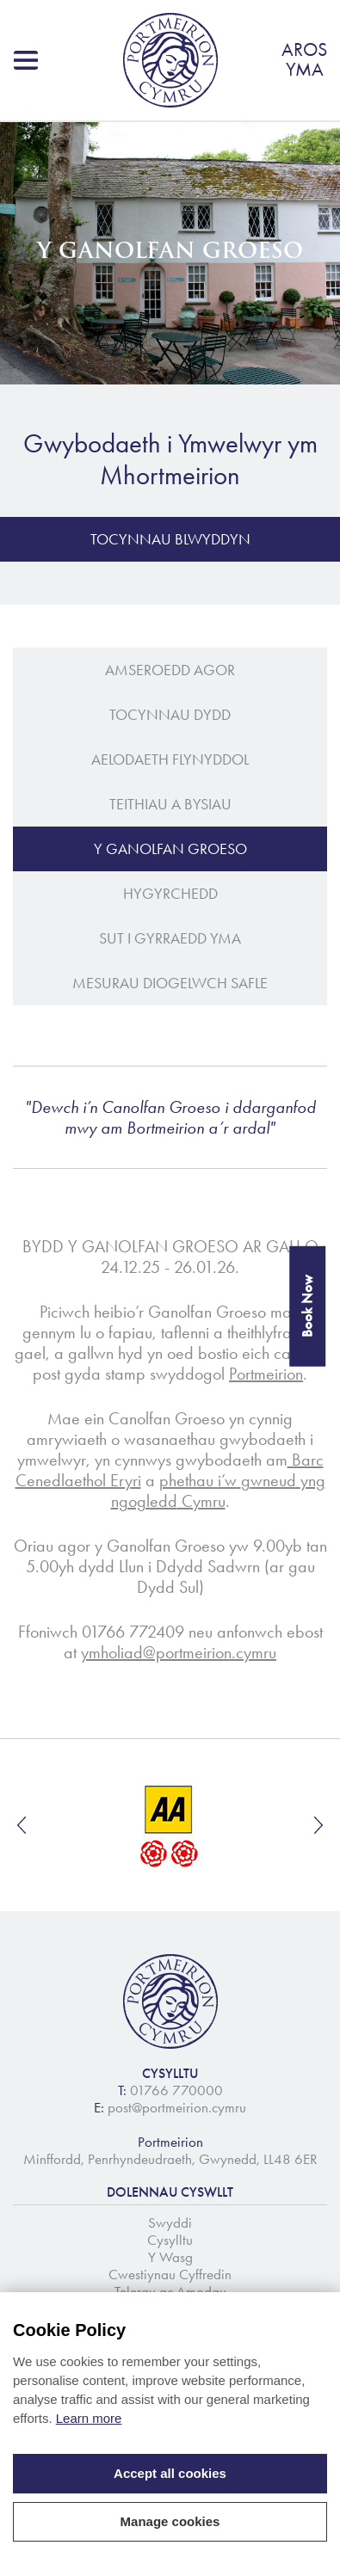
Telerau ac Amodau (170, 2291)
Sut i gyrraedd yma (170, 938)
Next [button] (318, 1825)
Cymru (201, 1501)
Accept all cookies (170, 2473)
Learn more (89, 2418)
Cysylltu (170, 2239)
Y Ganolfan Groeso (170, 848)
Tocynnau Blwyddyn (170, 539)
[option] (170, 1825)
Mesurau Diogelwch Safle (170, 983)
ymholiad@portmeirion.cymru (178, 1652)
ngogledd (144, 1501)
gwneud (268, 1480)
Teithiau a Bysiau (170, 804)
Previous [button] (21, 1825)
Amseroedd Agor (170, 670)
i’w (227, 1480)
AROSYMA (304, 60)
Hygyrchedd (170, 893)
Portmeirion (266, 1373)
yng (312, 1480)
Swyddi (170, 2222)
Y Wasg (170, 2257)
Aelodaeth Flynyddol (170, 759)
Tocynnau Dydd (170, 714)
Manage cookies (170, 2521)
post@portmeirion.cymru (177, 2107)
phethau (186, 1480)
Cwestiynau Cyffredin (170, 2274)
